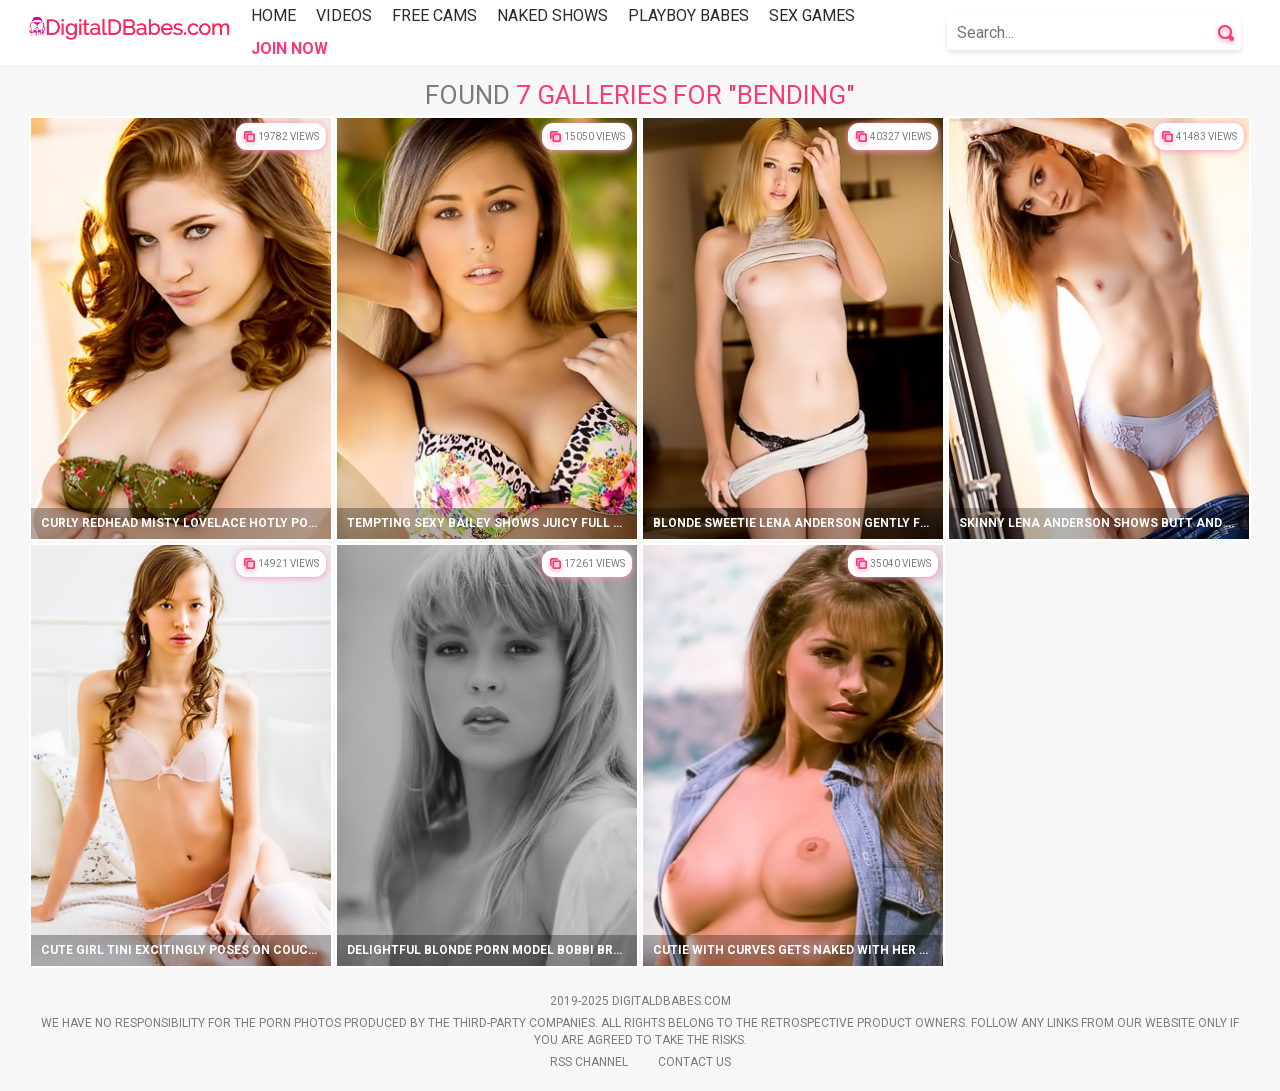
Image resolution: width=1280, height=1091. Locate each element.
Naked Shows (552, 15)
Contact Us (694, 1062)
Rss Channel (589, 1062)
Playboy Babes (688, 15)
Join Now (289, 48)
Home (273, 15)
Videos (344, 15)
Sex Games (812, 15)
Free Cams (434, 15)
